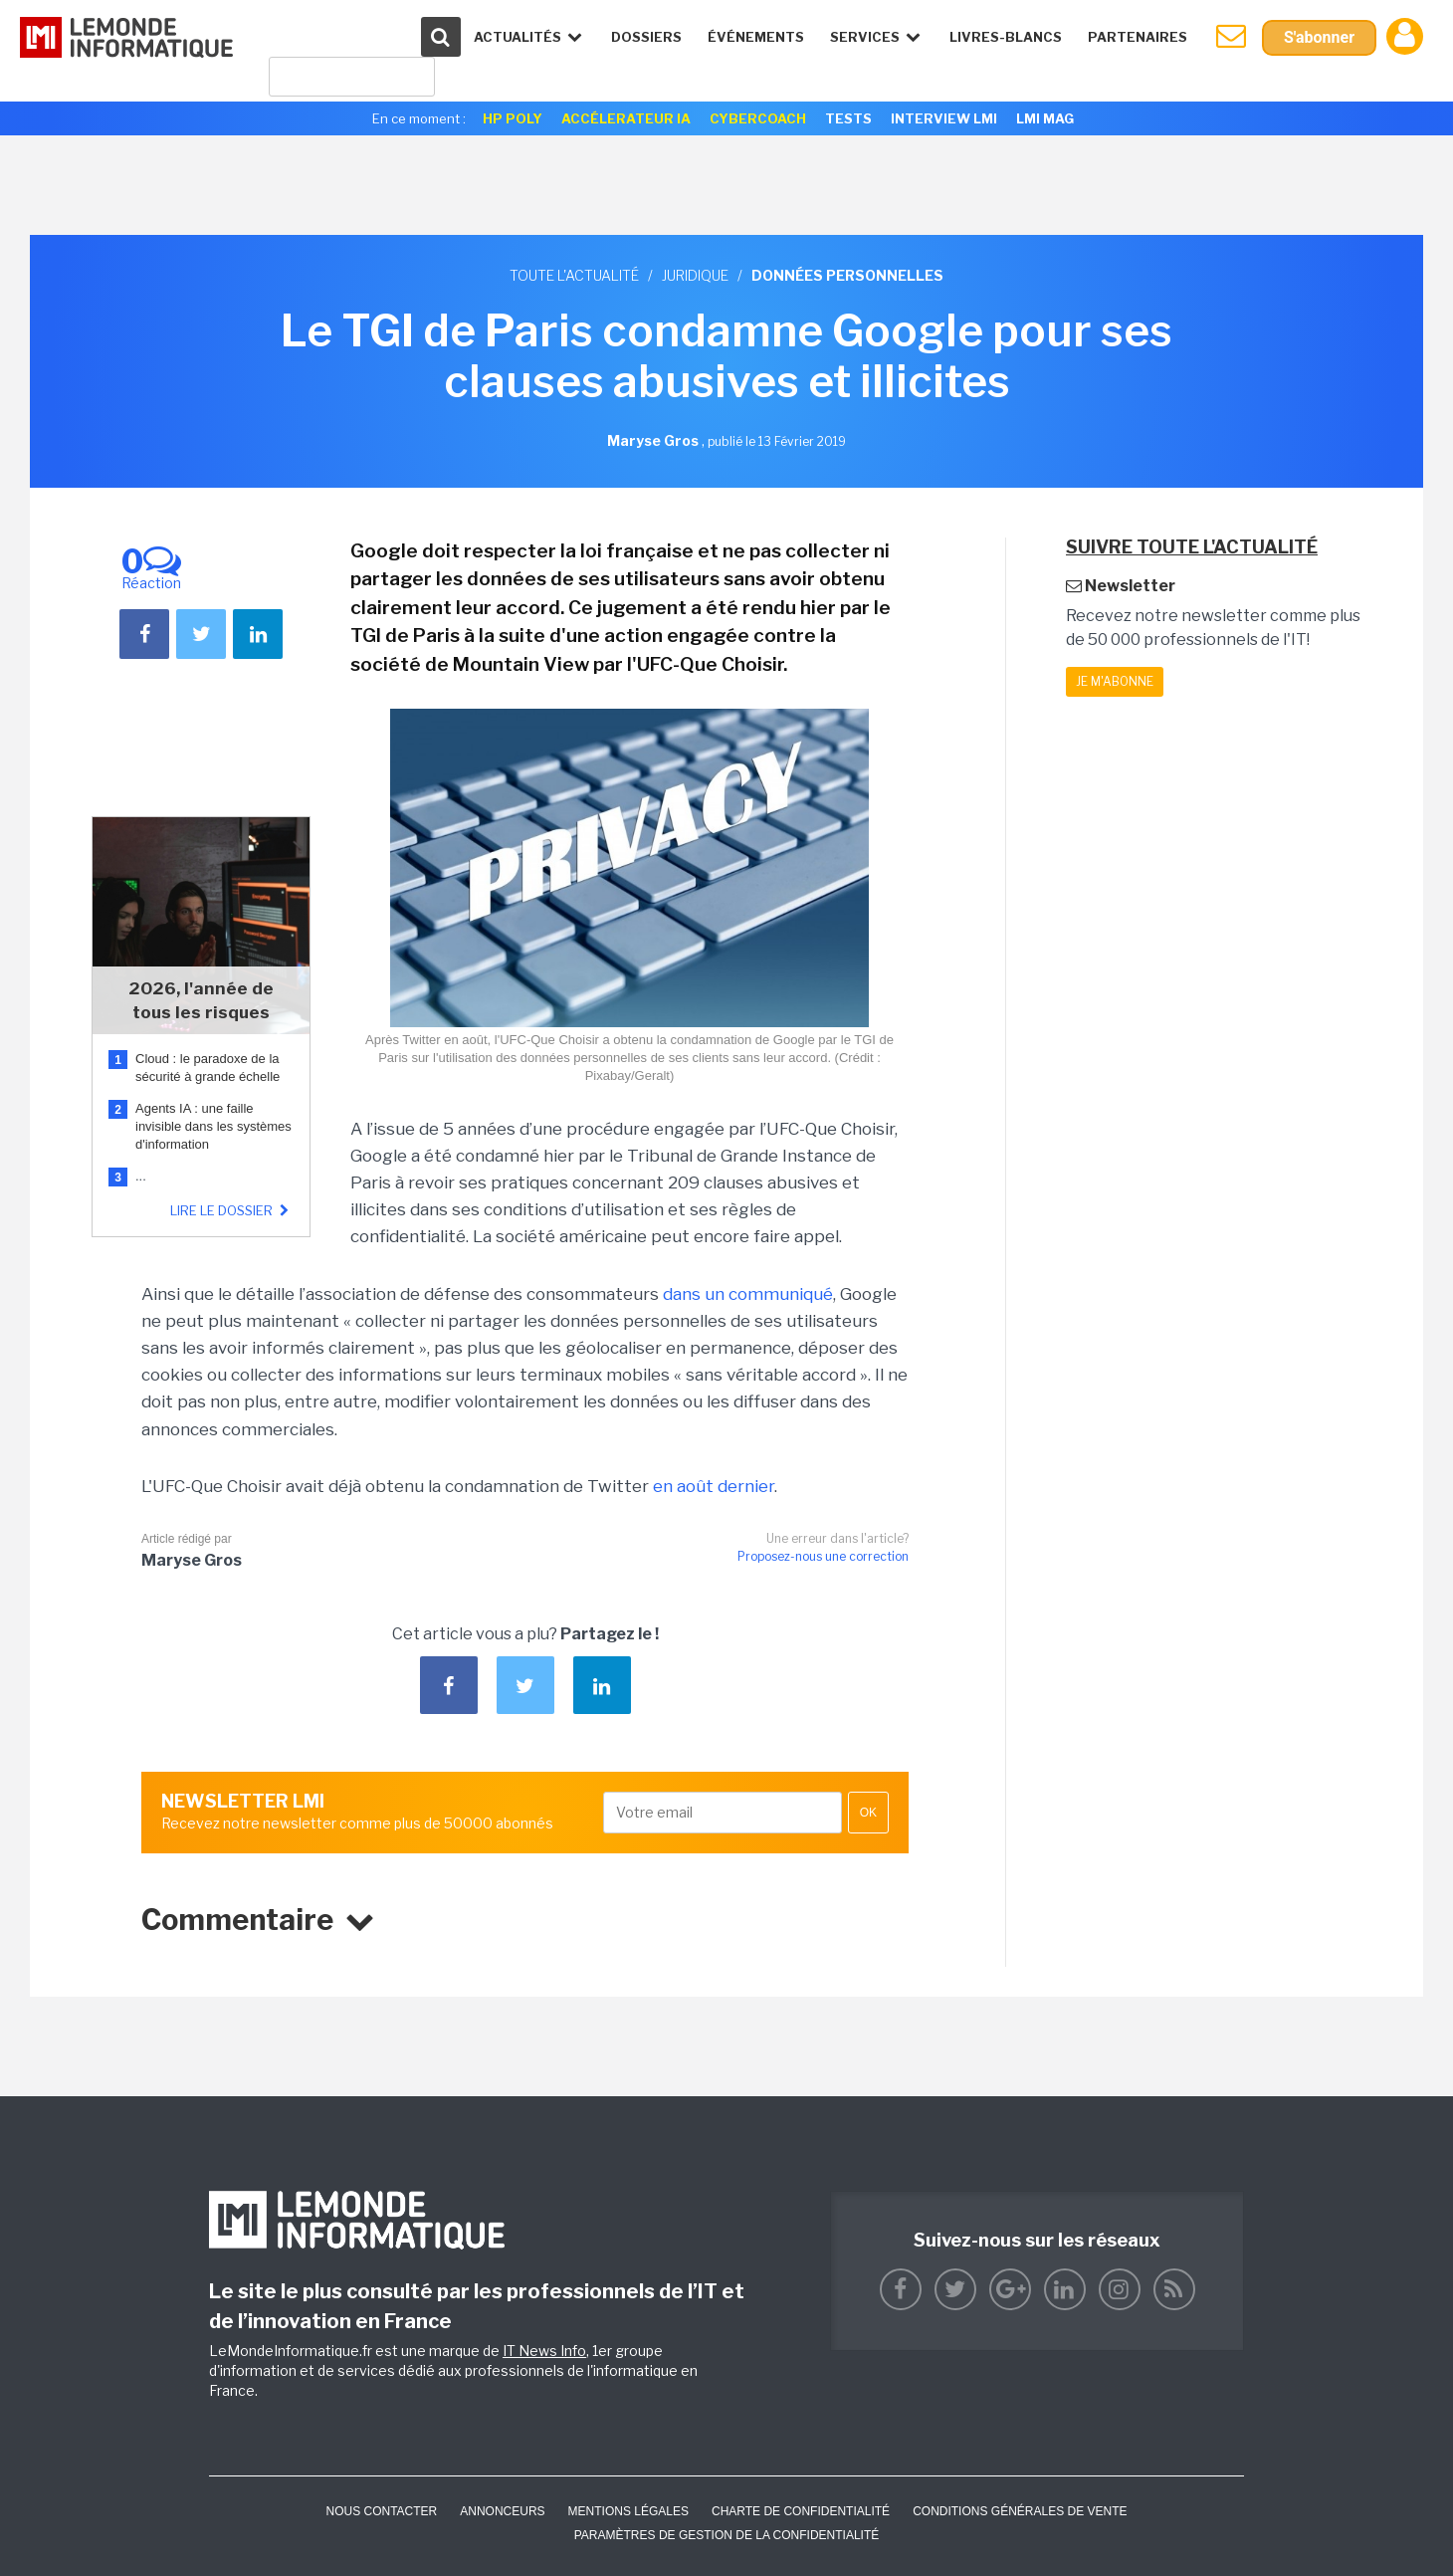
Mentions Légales (628, 2511)
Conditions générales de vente (1020, 2511)
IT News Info (544, 2350)
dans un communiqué (748, 1294)
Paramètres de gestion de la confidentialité (727, 2535)
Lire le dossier (232, 1210)
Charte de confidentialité (801, 2511)
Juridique (695, 275)
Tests (848, 118)
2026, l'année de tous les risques (201, 1000)
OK (868, 1813)
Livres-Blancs (1005, 37)
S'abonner (1319, 37)
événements (756, 37)
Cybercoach (758, 118)
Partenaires (1137, 37)
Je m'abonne (1114, 681)
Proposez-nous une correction (823, 1556)
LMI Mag (1045, 118)
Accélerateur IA (626, 118)
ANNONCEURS (502, 2511)
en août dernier (713, 1486)
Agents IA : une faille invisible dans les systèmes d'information (213, 1126)
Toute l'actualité (574, 275)
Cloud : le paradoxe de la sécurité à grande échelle (209, 1067)
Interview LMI (944, 118)
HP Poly (512, 118)
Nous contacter (381, 2511)
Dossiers (646, 37)
